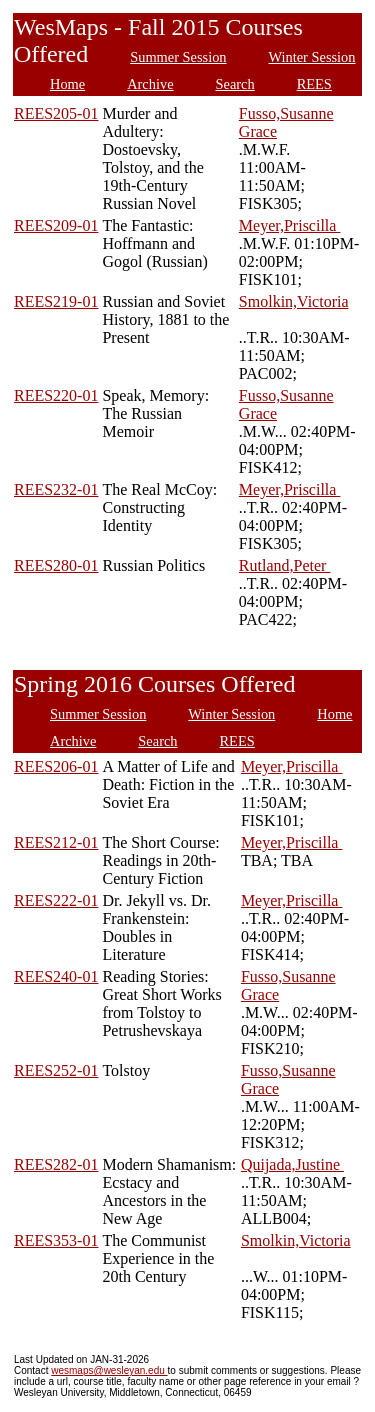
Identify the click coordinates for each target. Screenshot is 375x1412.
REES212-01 (56, 842)
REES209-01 (56, 225)
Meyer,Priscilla (290, 225)
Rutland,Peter (285, 565)
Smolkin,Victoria (294, 301)
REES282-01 (56, 1164)
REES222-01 (56, 900)
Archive (150, 84)
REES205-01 (56, 113)
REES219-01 (56, 301)
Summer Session (178, 57)
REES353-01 (56, 1240)
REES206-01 (56, 766)
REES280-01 (56, 565)
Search (235, 84)
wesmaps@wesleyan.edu (109, 1370)
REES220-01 (56, 395)
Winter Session (312, 57)
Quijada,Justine (292, 1164)
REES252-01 (56, 1070)
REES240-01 (56, 976)
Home (67, 84)
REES (314, 84)
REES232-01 (56, 489)
